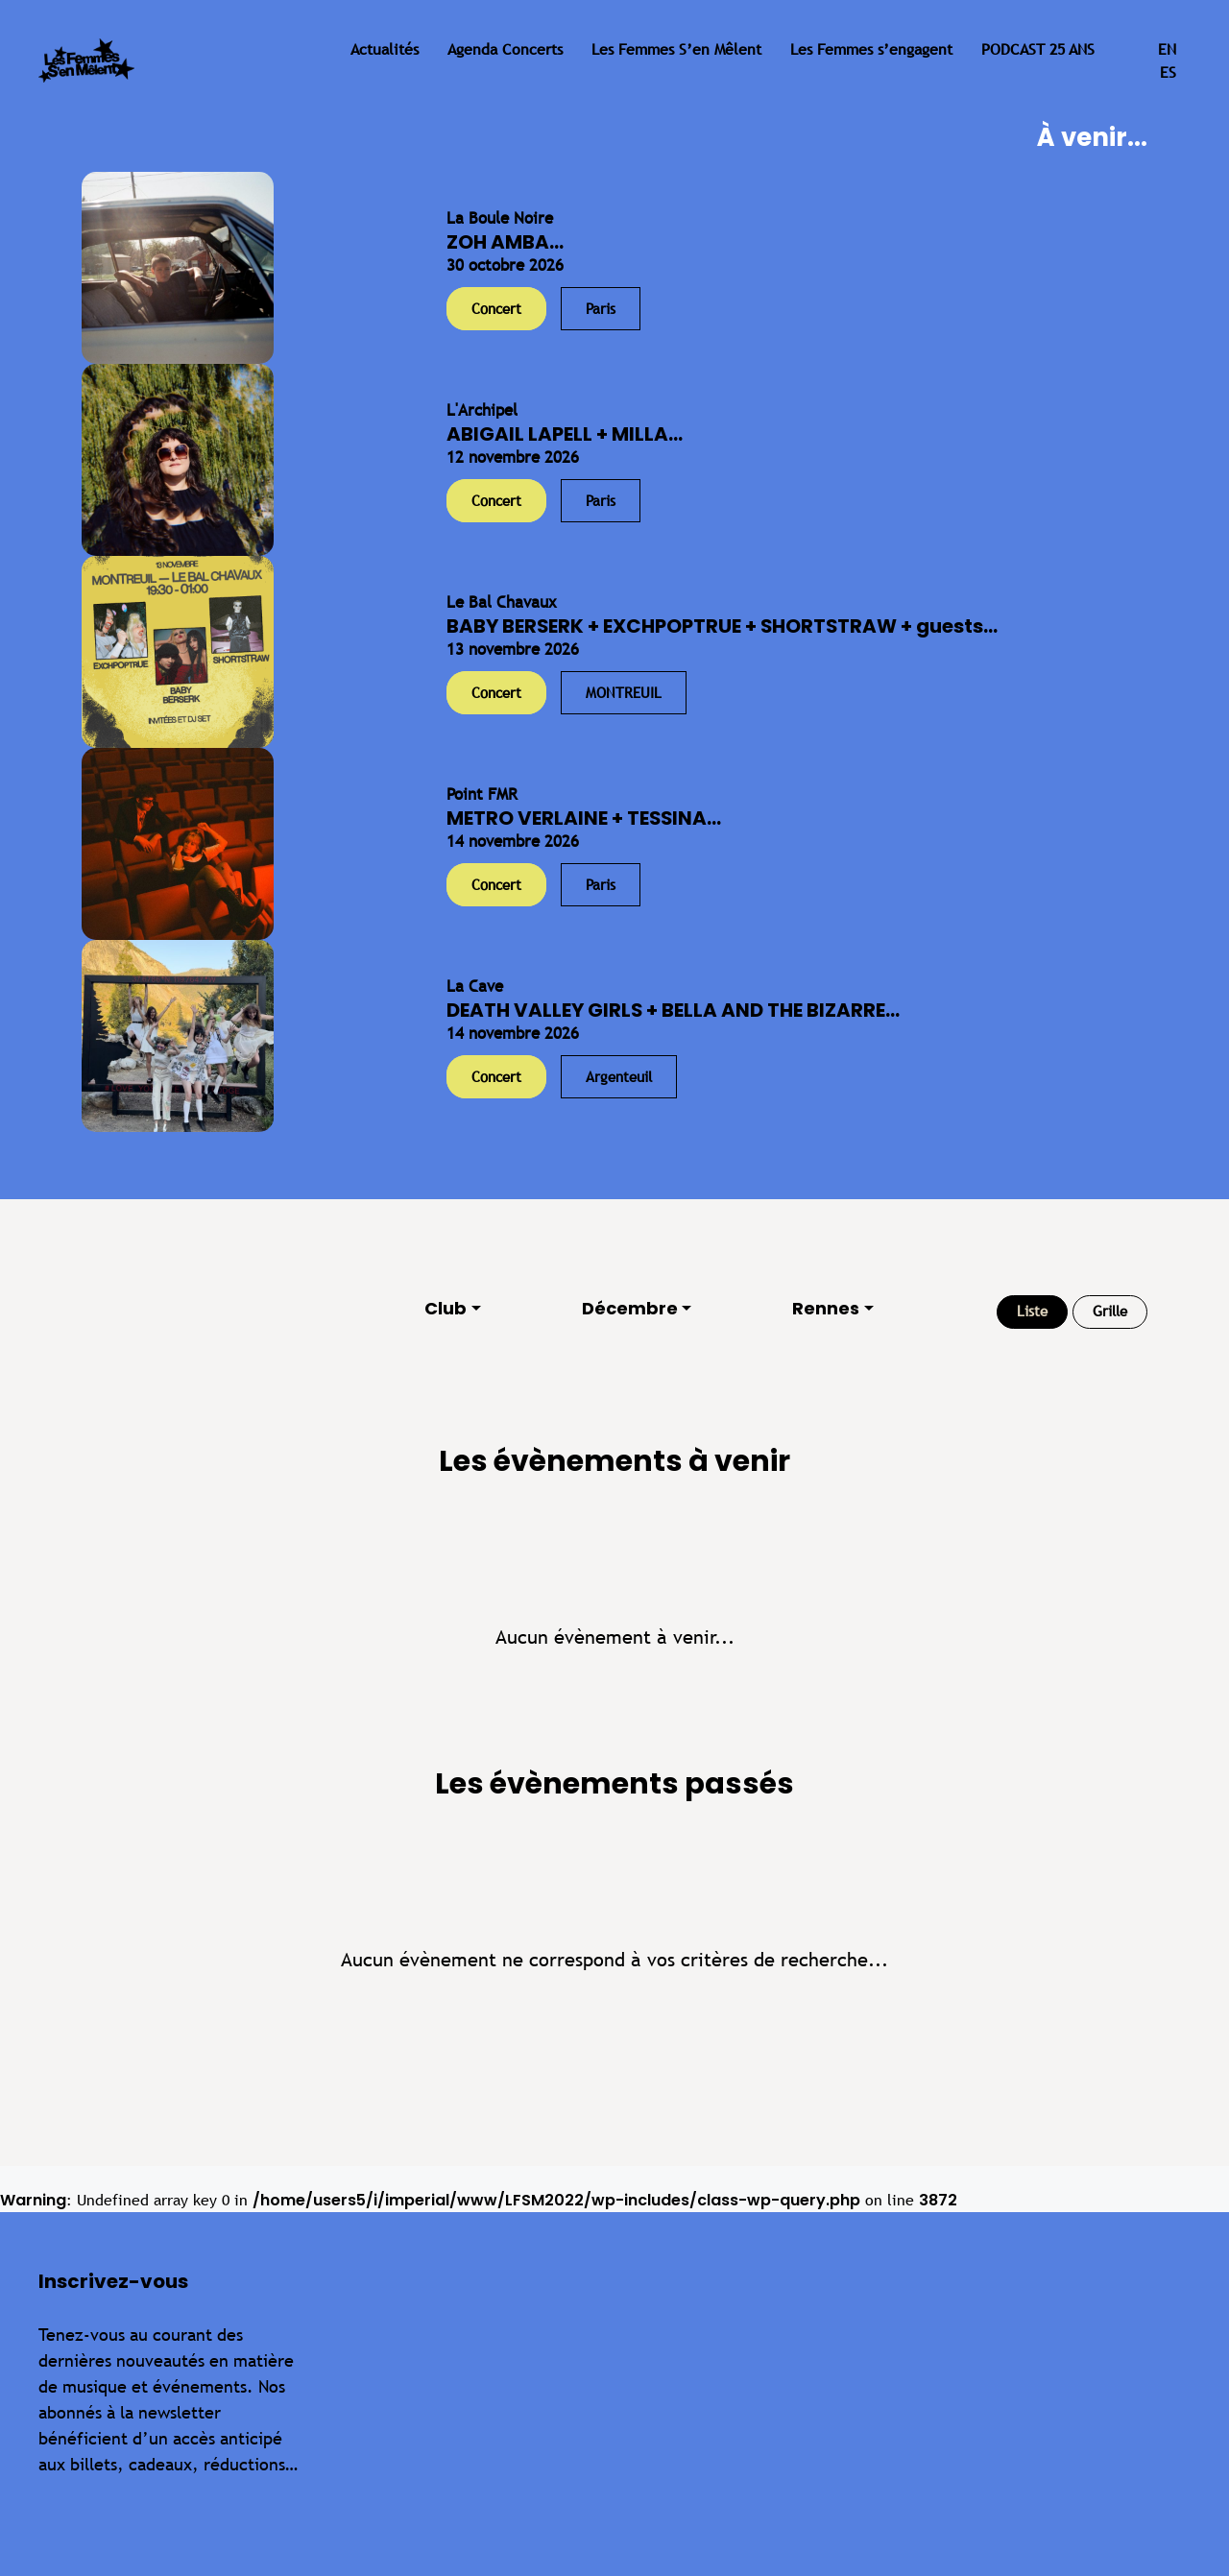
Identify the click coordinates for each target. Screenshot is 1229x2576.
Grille (1110, 1311)
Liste (1032, 1311)
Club (445, 1308)
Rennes (825, 1308)
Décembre (630, 1308)
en (1167, 49)
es (1168, 72)
